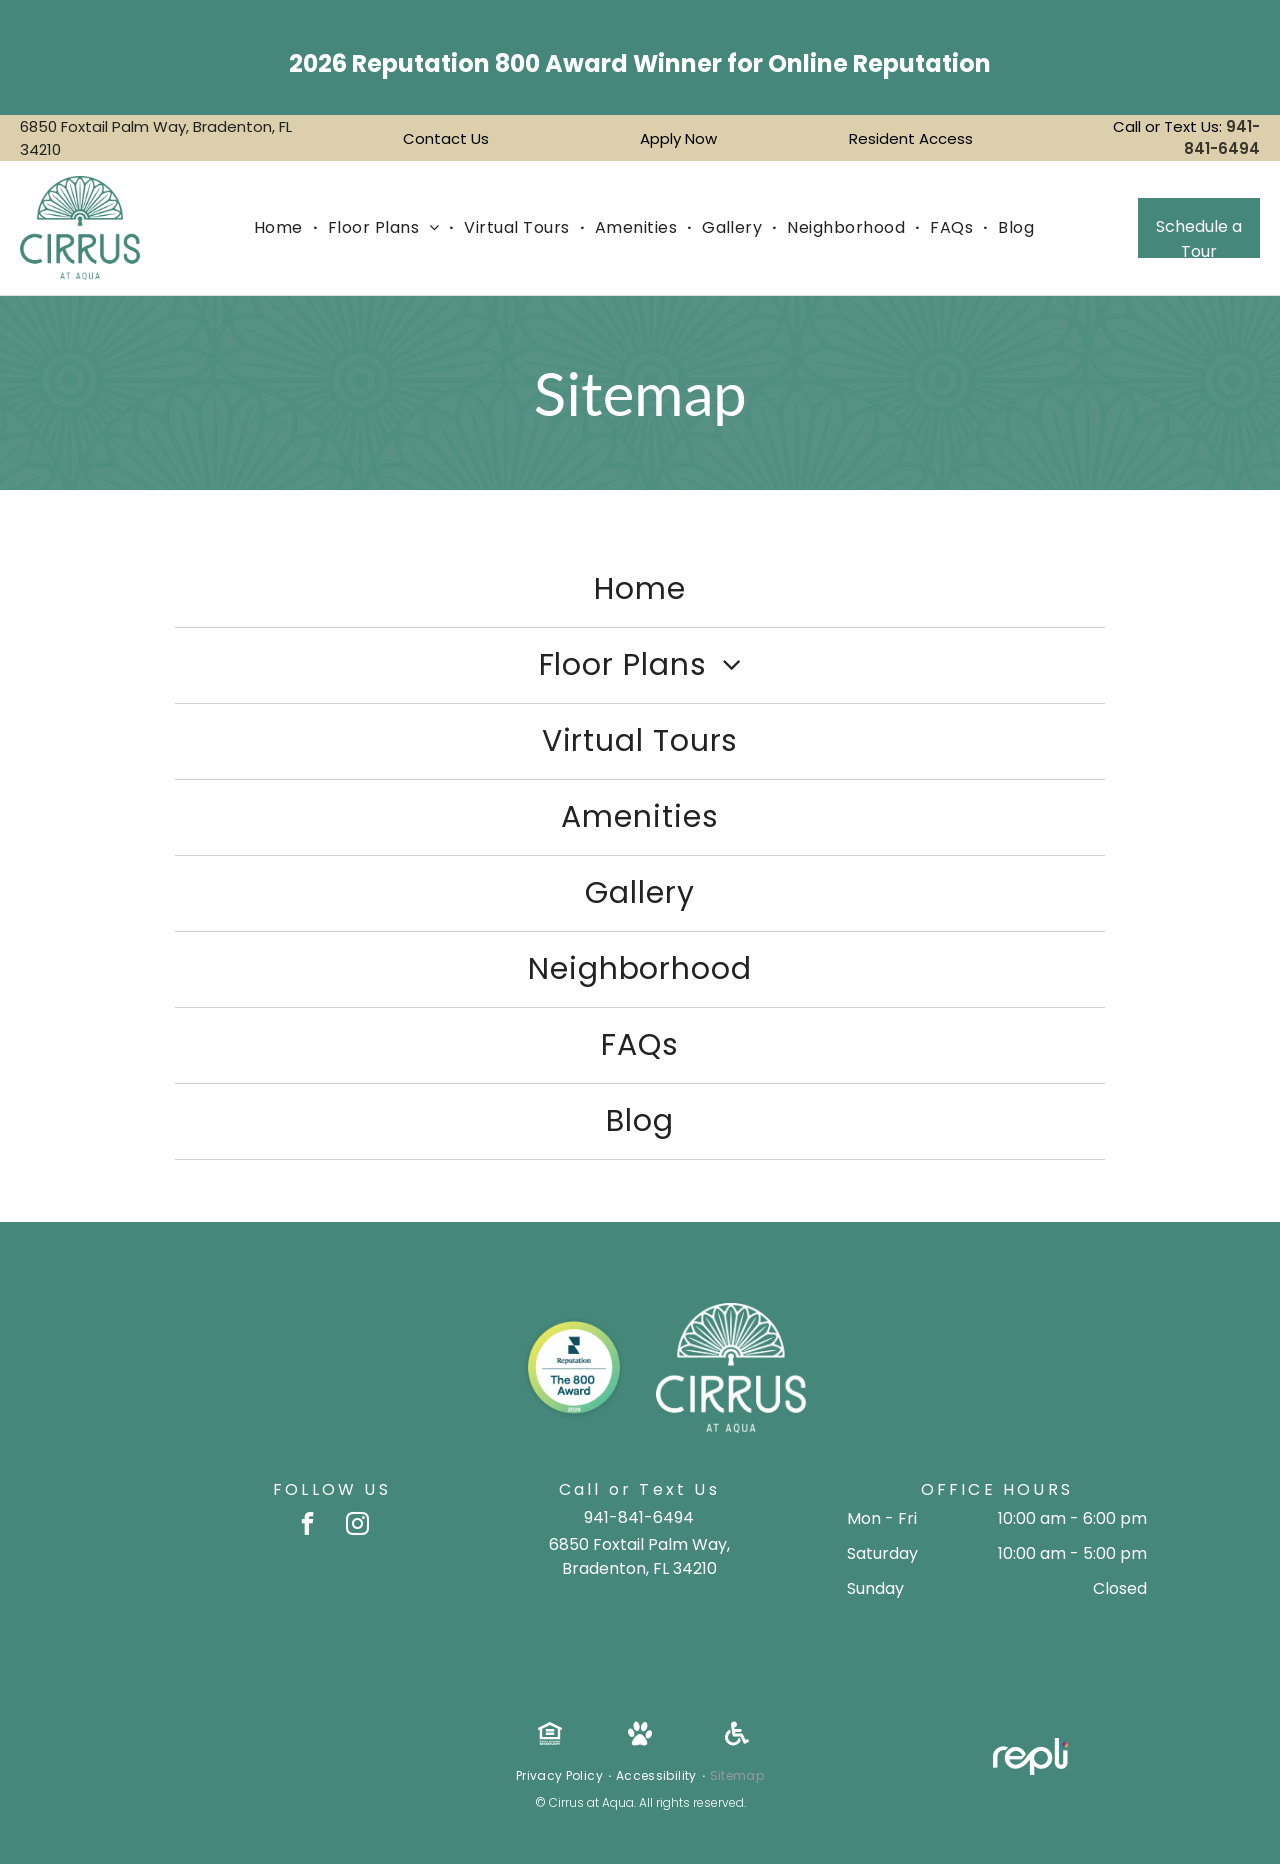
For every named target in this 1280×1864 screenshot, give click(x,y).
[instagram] (357, 1526)
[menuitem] (281, 228)
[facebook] (307, 1526)
